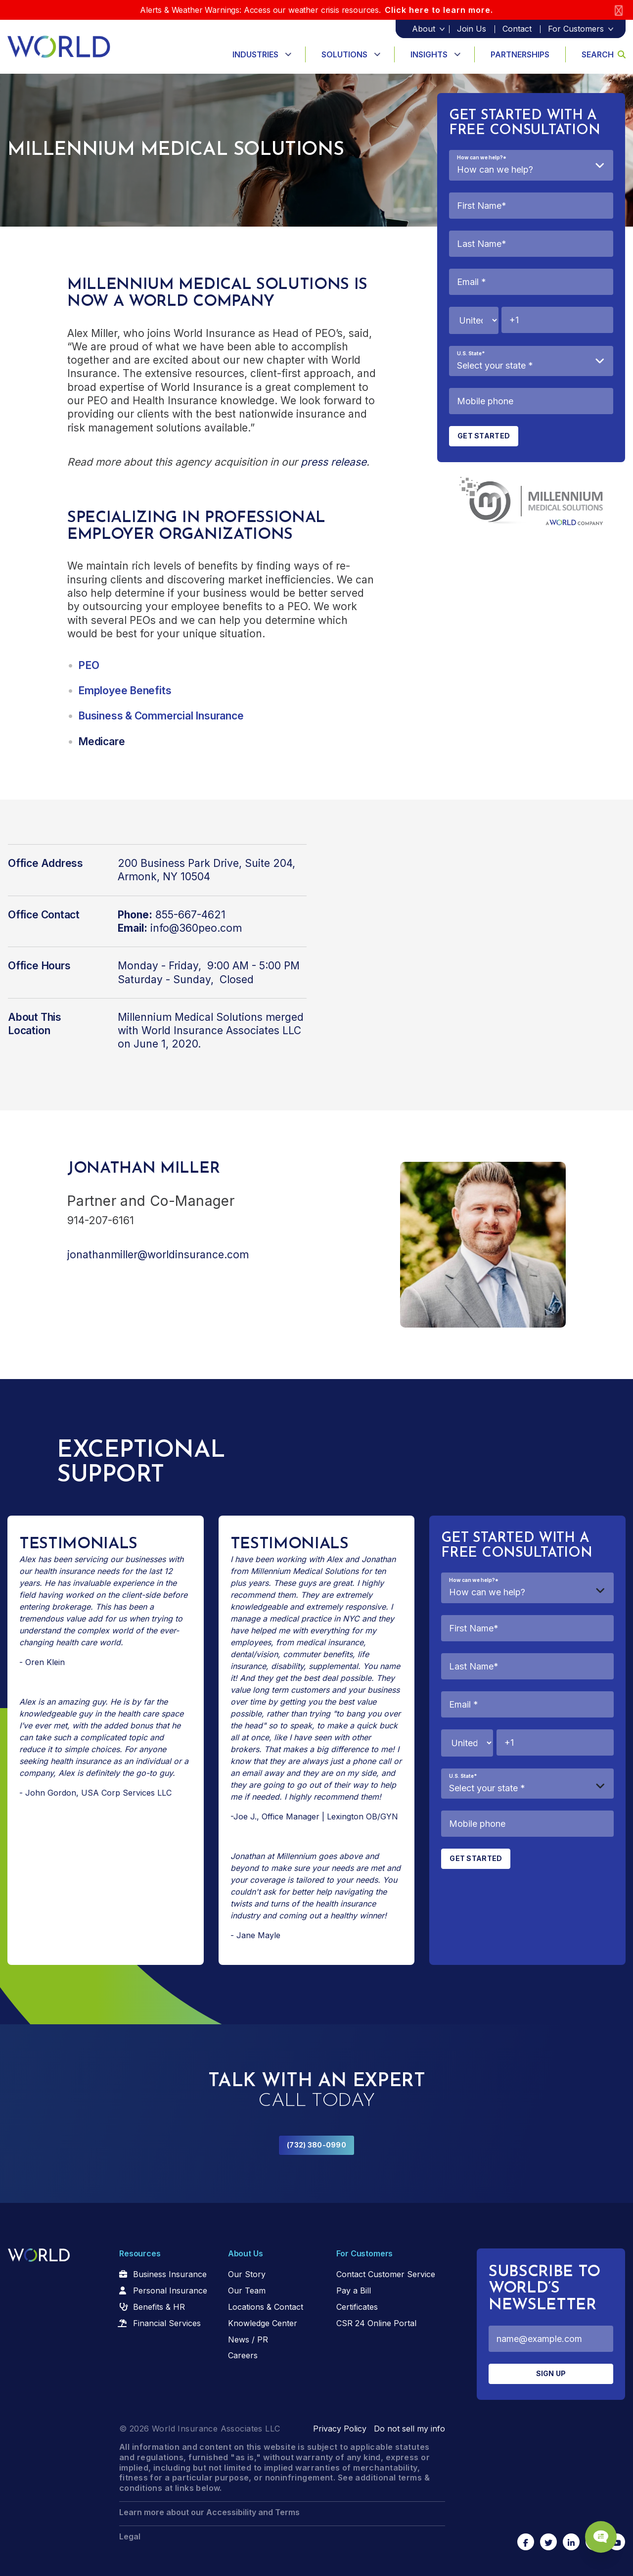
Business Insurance (170, 2274)
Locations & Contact (265, 2307)
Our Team (247, 2290)
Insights (429, 54)
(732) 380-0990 (316, 2145)
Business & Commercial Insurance (161, 716)
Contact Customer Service (385, 2274)
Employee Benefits (124, 690)
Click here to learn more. (439, 10)
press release (333, 462)
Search (604, 54)
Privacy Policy (339, 2428)
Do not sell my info (409, 2428)
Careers (243, 2355)
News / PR (248, 2339)
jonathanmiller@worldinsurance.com (158, 1254)
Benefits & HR (159, 2307)
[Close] (619, 10)
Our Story (247, 2274)
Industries (255, 54)
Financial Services (167, 2323)
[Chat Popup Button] (597, 2532)
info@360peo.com (196, 928)
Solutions (344, 54)
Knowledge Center (262, 2323)
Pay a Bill (353, 2290)
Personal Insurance (170, 2290)
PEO (88, 665)
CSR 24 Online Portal (376, 2323)
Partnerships (520, 54)
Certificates (357, 2307)
